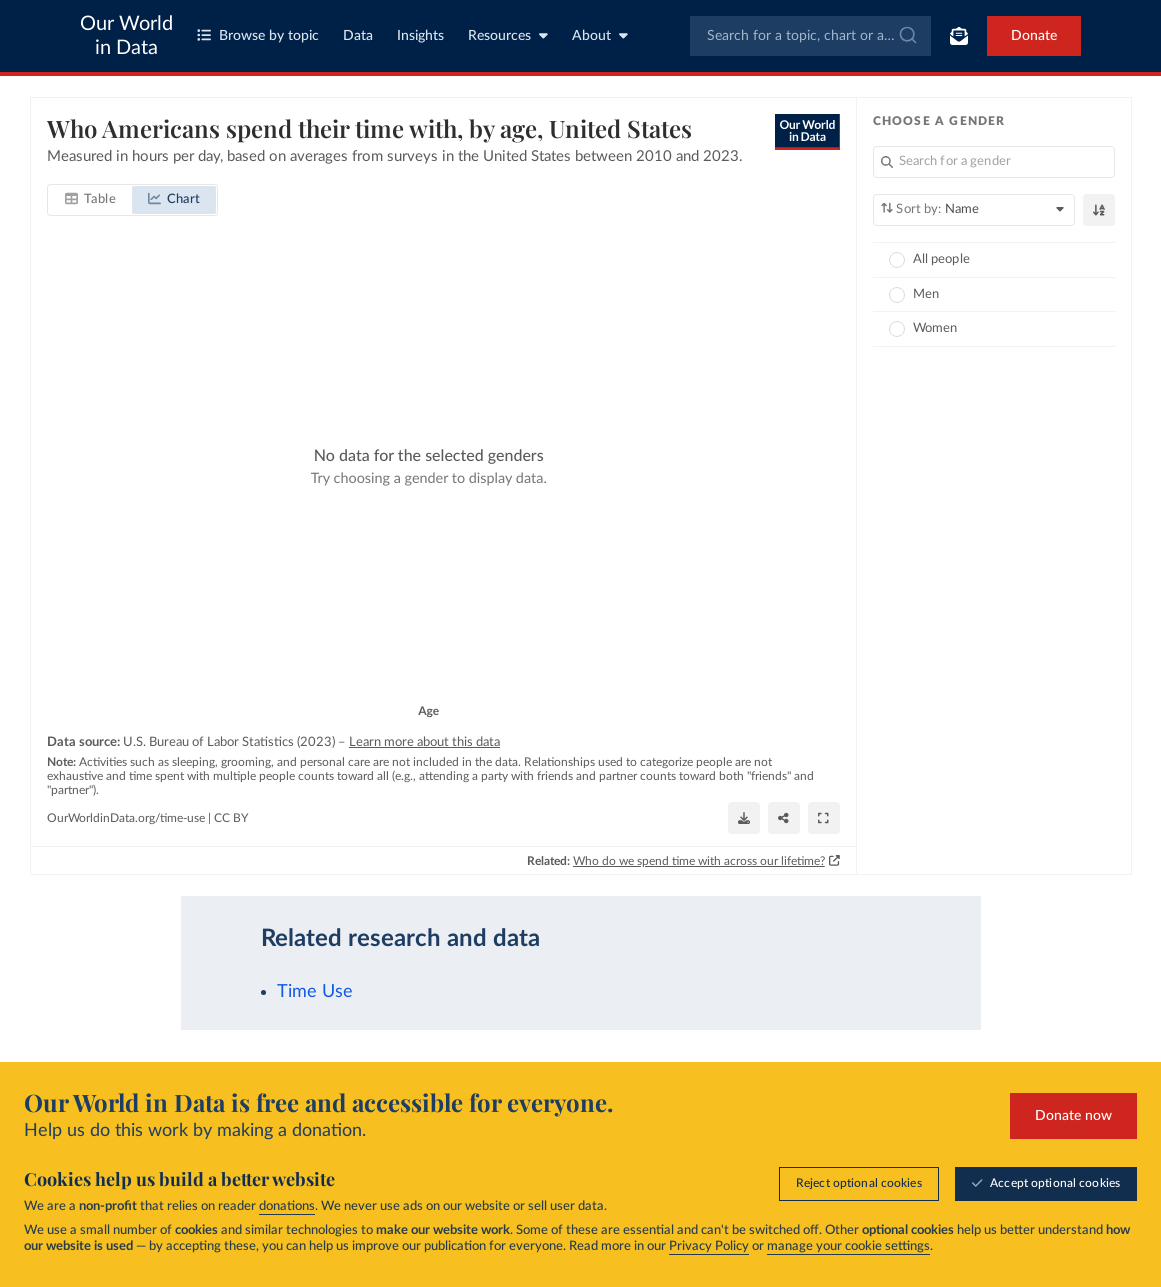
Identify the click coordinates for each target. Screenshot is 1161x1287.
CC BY (231, 817)
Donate (1034, 36)
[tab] (90, 200)
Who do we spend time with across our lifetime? (698, 860)
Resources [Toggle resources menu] (508, 35)
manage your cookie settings (848, 1246)
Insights (420, 36)
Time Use (315, 991)
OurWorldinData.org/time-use (126, 817)
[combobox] (810, 36)
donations (287, 1206)
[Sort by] (973, 210)
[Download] (743, 818)
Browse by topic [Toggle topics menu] (258, 35)
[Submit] (906, 36)
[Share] (783, 818)
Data (358, 36)
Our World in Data (126, 36)
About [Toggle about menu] (600, 35)
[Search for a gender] (993, 162)
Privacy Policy (709, 1246)
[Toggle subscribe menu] (959, 36)
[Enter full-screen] (823, 818)
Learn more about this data (424, 742)
